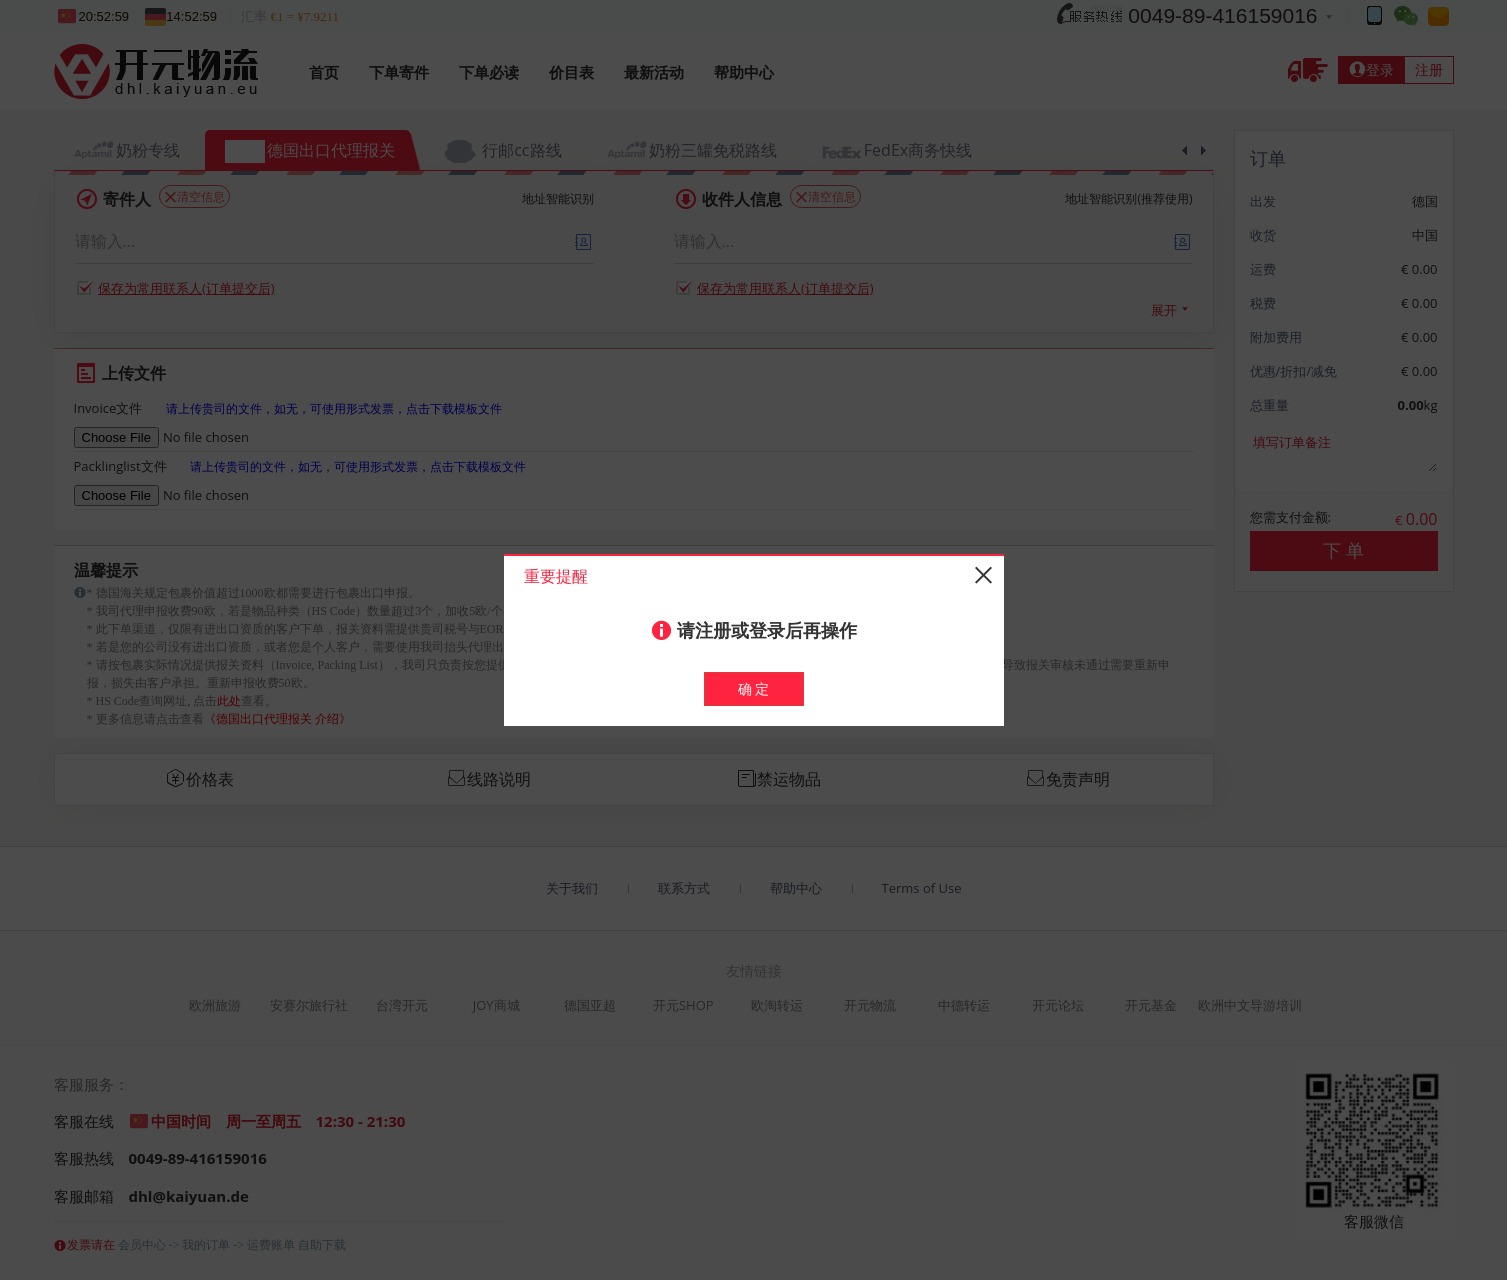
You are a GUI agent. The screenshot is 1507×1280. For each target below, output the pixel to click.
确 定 (754, 688)
